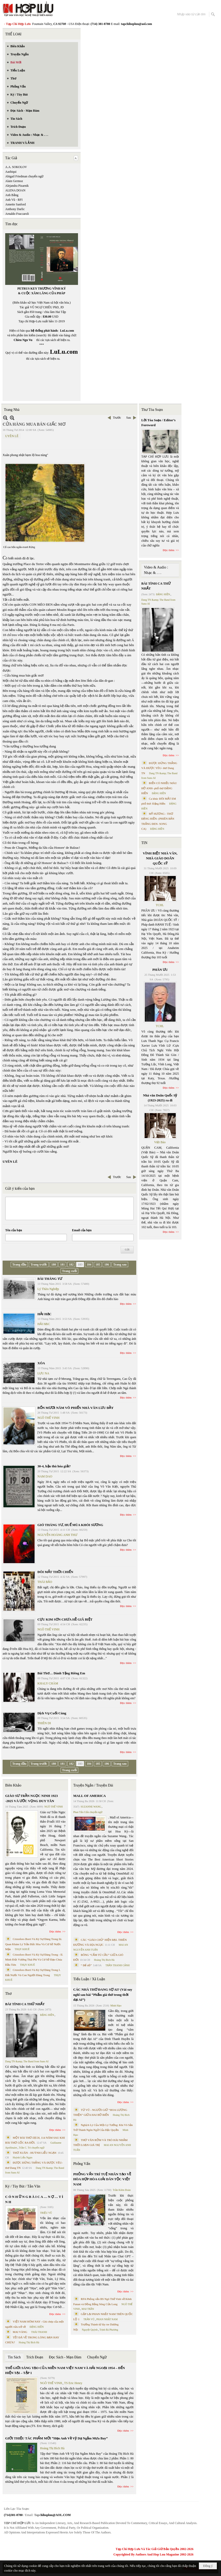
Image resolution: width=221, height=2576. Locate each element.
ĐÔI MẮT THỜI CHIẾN (55, 1572)
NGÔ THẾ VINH (48, 1418)
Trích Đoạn (34, 2357)
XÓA (41, 1363)
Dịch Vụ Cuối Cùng (51, 1713)
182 (71, 1264)
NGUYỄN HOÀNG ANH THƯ (57, 1535)
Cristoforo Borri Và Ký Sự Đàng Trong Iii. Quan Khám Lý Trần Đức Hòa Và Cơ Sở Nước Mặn (33, 1944)
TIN (144, 843)
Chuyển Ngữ (97, 2357)
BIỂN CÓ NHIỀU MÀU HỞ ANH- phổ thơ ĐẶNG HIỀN (159, 788)
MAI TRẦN (88, 2308)
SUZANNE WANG (91, 1806)
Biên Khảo (13, 1785)
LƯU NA (43, 1373)
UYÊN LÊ (11, 436)
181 (62, 1264)
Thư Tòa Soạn (152, 410)
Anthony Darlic (15, 209)
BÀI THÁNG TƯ (49, 1279)
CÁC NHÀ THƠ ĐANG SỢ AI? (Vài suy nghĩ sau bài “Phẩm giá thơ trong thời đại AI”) (102, 1995)
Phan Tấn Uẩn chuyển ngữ (88, 1812)
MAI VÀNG (20, 2331)
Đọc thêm (126, 1303)
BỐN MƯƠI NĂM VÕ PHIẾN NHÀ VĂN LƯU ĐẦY (75, 1408)
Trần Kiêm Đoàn (122, 2190)
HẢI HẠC (44, 1314)
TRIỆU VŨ (46, 2212)
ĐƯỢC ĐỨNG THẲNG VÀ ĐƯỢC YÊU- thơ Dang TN (159, 768)
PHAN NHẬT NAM (107, 2319)
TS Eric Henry (73, 2383)
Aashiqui (10, 171)
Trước (117, 417)
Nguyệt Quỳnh (90, 2329)
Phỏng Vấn (81, 2164)
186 (106, 1264)
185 (97, 1264)
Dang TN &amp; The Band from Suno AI (27, 2061)
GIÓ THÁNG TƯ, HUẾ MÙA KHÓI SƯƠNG (70, 1525)
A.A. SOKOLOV (16, 167)
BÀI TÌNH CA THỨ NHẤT (25, 2004)
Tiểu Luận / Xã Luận (89, 1979)
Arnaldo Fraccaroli (17, 214)
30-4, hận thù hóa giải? (54, 1466)
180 (53, 1264)
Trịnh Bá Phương (108, 2329)
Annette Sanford (15, 204)
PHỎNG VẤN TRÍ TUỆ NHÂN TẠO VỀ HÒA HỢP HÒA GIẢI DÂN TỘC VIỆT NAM (102, 2179)
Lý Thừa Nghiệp (48, 1289)
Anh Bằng (11, 195)
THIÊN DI (44, 1723)
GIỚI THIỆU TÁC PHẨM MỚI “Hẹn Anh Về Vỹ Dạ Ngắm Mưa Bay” (56, 2438)
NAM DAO (44, 1476)
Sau (128, 417)
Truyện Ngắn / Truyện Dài (93, 1785)
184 (89, 1264)
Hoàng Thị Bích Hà (29, 2342)
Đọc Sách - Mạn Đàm (65, 2357)
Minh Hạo (115, 2005)
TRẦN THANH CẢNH (118, 1965)
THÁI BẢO (44, 1582)
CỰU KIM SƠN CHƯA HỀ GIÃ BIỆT (65, 1619)
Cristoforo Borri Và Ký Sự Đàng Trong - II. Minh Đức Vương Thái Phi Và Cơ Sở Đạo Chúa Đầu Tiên (34, 1959)
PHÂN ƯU (160, 970)
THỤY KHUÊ (22, 1949)
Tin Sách (14, 2357)
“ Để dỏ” (86, 1965)
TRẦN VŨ (89, 2319)
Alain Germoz (14, 181)
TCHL (160, 905)
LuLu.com (67, 330)
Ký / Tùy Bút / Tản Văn (22, 2186)
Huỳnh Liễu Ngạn (22, 2157)
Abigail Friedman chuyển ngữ (24, 176)
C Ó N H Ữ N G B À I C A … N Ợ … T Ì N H (34, 2199)
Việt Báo (160, 1142)
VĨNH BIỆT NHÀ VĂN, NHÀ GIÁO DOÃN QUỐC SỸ (160, 858)
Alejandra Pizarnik (17, 186)
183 (80, 1264)
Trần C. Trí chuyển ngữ (31, 2147)
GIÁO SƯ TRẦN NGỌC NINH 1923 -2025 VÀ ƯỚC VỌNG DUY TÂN (31, 1798)
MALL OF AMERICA (89, 1796)
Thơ (8, 1994)
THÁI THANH (39, 2332)
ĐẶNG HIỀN (47, 2014)
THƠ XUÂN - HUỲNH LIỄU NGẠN (34, 2152)
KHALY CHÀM (47, 1683)
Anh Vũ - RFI (14, 200)
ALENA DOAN (15, 190)
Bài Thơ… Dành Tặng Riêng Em (61, 1673)
